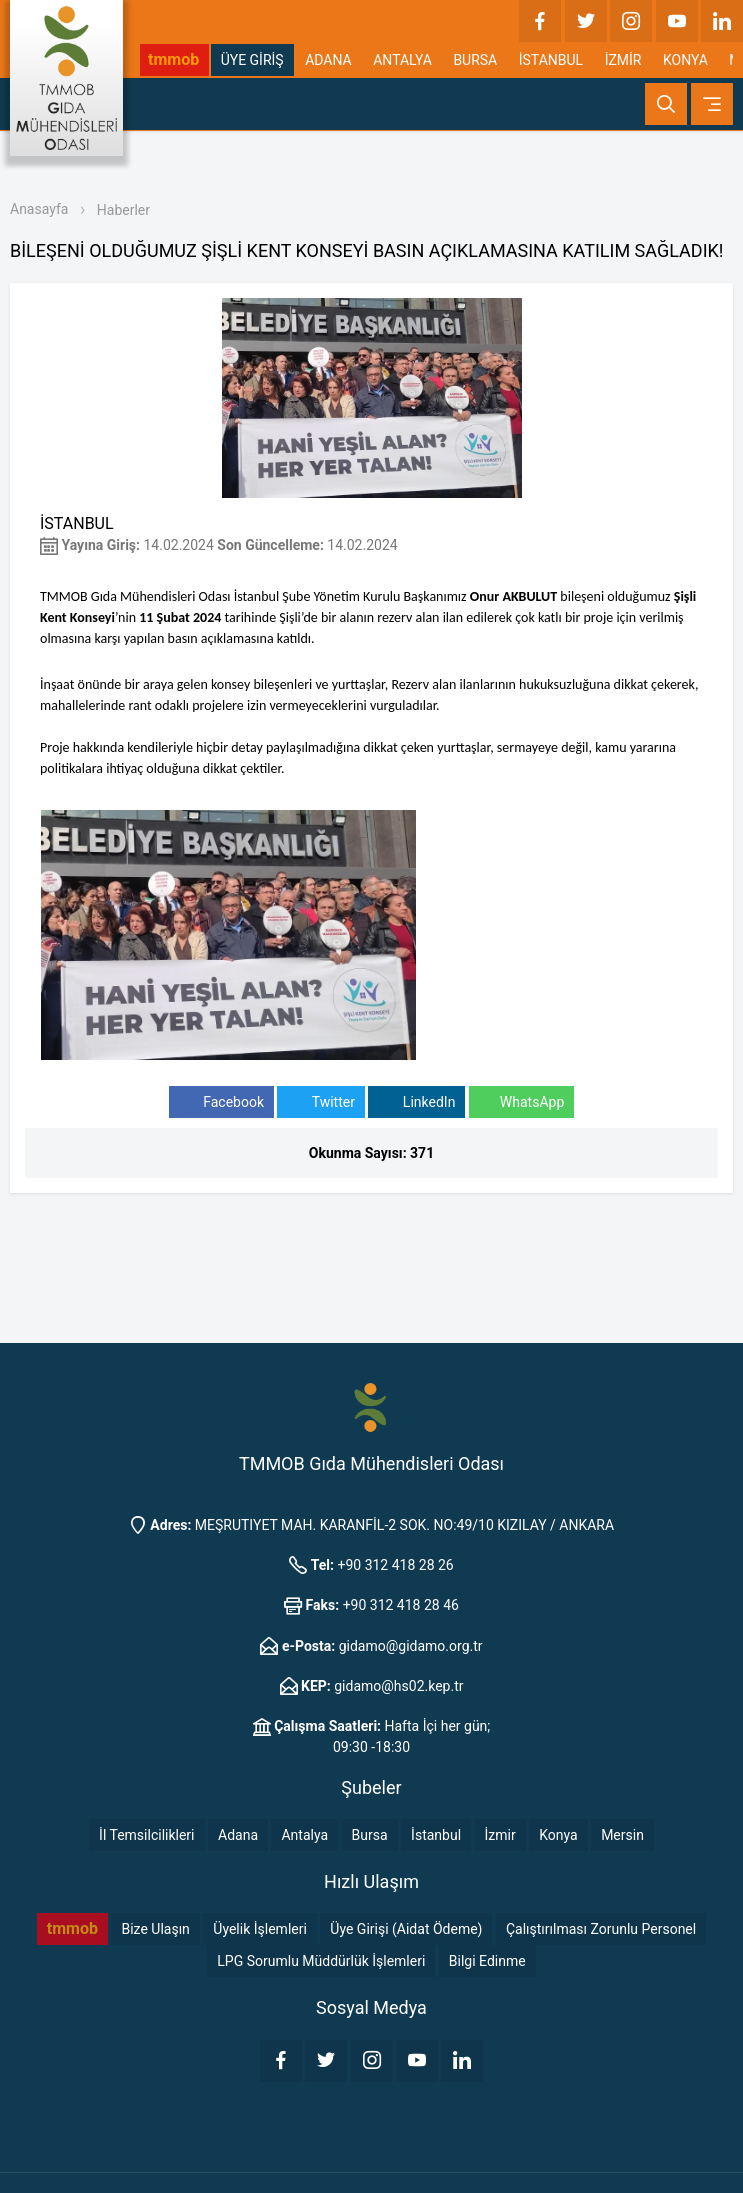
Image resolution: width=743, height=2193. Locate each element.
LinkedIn (416, 1102)
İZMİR (623, 60)
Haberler (123, 210)
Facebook (221, 1102)
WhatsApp (521, 1102)
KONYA (685, 60)
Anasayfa (39, 209)
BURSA (475, 60)
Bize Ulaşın (155, 1929)
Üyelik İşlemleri (260, 1929)
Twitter (320, 1102)
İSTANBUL (551, 60)
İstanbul (436, 1835)
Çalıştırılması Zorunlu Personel (601, 1929)
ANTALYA (402, 60)
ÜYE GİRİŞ (252, 60)
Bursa (370, 1835)
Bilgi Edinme (487, 1961)
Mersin (622, 1835)
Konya (558, 1835)
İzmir (500, 1835)
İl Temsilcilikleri (146, 1835)
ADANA (328, 60)
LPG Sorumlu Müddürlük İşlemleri (321, 1961)
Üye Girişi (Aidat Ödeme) (406, 1929)
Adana (238, 1835)
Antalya (304, 1835)
